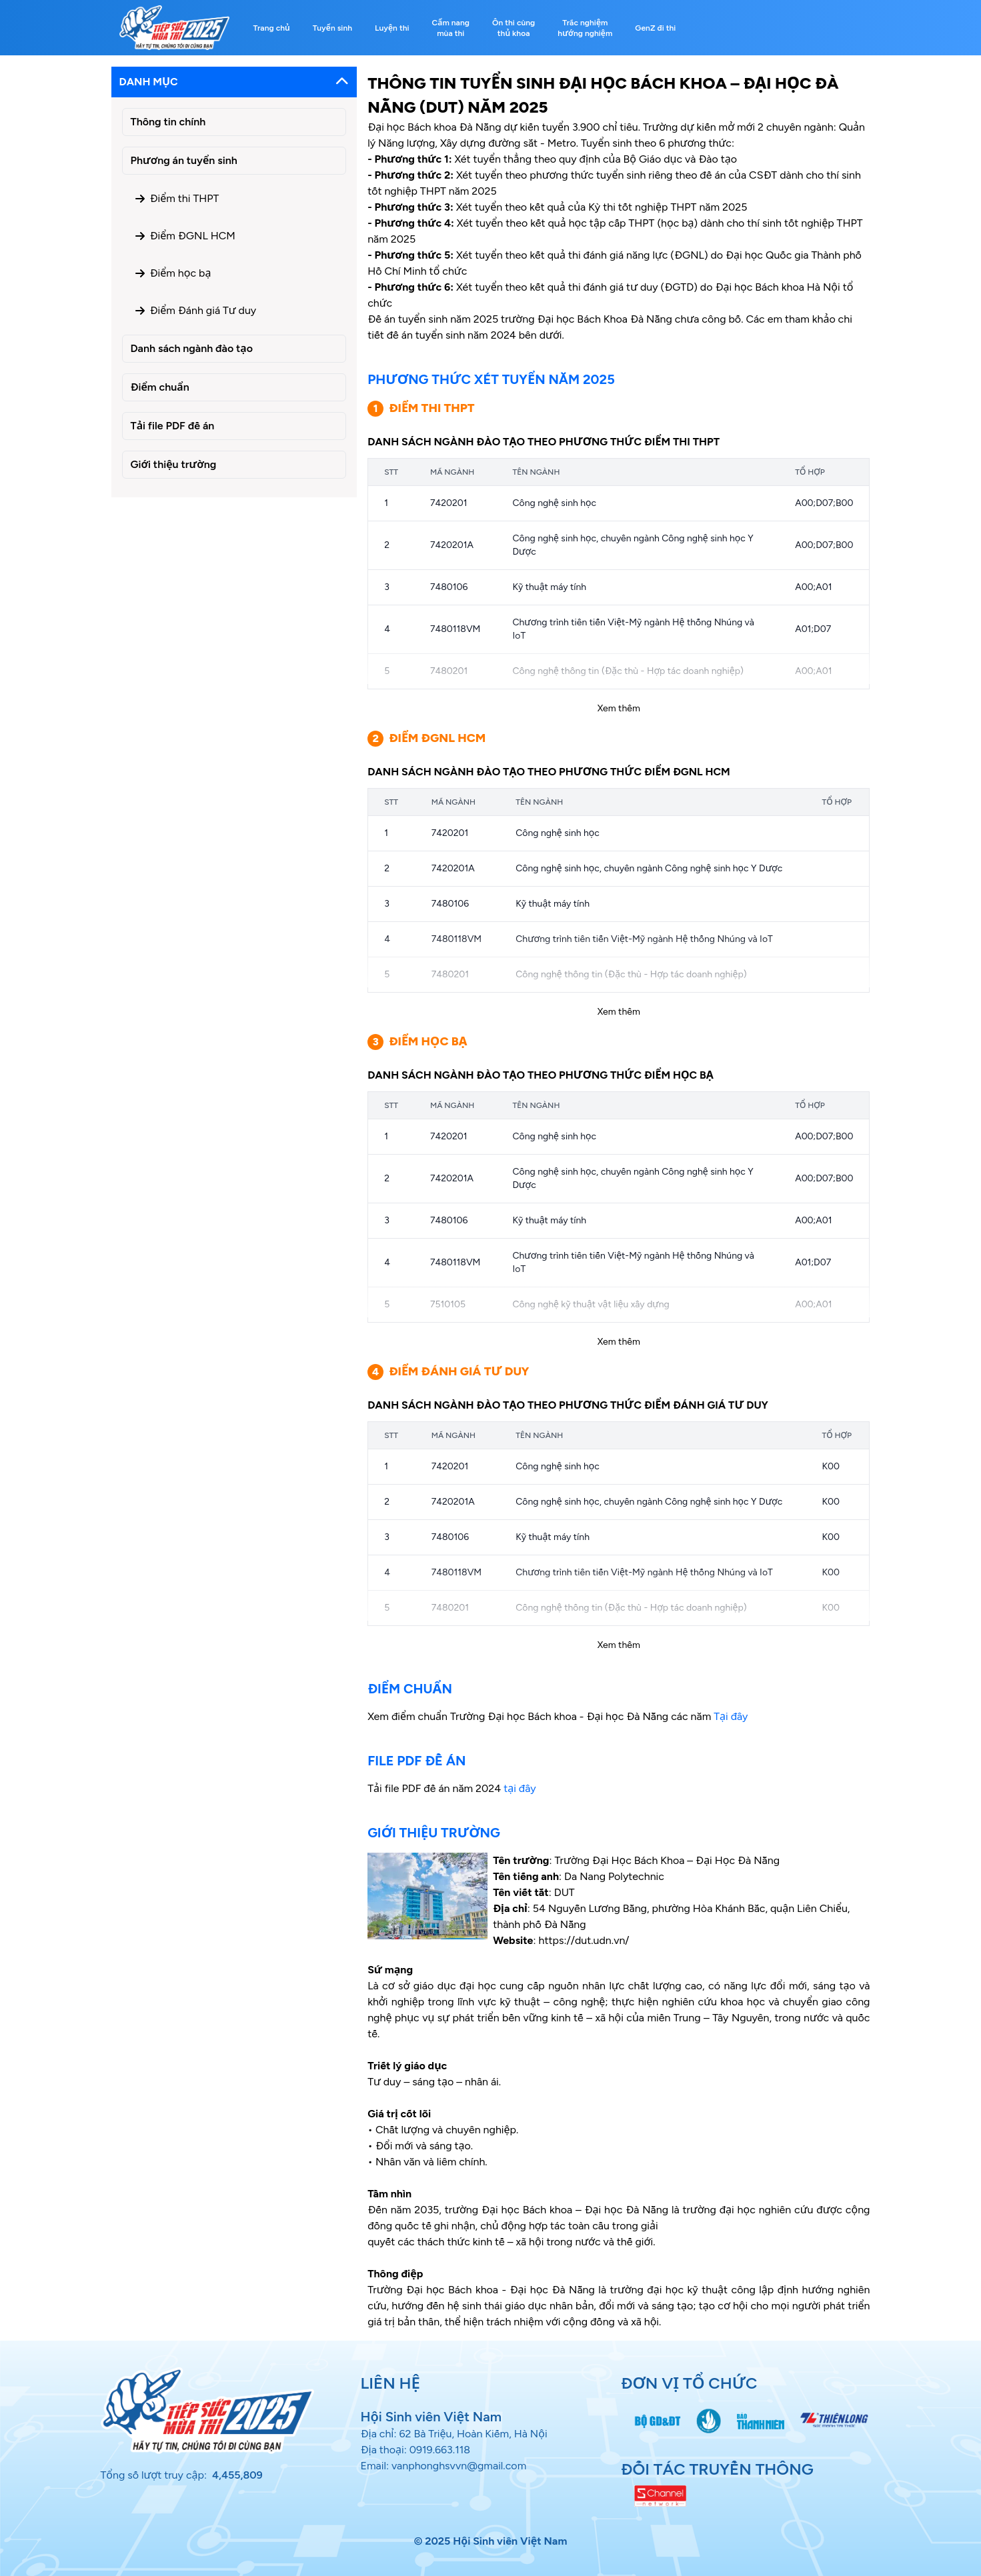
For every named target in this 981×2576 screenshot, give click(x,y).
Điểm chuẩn (160, 387)
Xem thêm (619, 708)
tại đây (520, 1788)
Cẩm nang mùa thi (450, 28)
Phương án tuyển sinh (184, 160)
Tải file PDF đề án (173, 425)
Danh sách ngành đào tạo (192, 348)
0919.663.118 (440, 2449)
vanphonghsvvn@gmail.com (458, 2465)
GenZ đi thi (655, 28)
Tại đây (731, 1716)
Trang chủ (271, 28)
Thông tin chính (168, 121)
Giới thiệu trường (174, 464)
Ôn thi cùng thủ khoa (513, 28)
